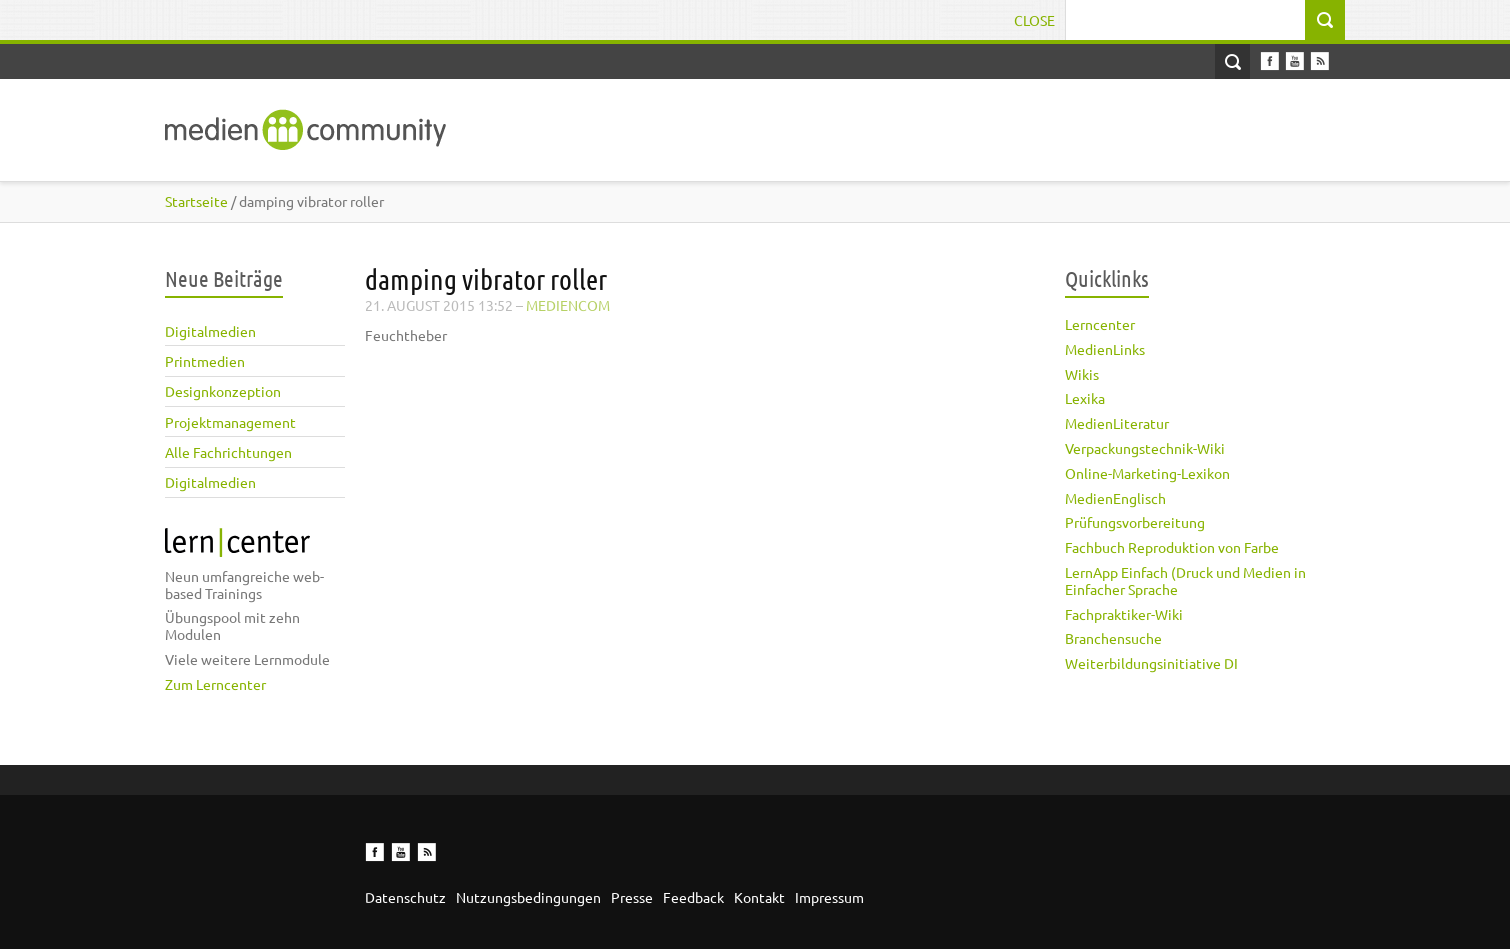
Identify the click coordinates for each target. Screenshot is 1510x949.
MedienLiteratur (1117, 423)
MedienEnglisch (1115, 498)
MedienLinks (1105, 349)
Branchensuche (1113, 638)
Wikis (1082, 374)
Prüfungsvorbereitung (1135, 522)
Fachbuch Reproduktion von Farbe (1172, 547)
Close (1034, 20)
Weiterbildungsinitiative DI (1151, 663)
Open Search (1232, 61)
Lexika (1085, 398)
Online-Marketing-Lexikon (1147, 473)
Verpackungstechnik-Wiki (1145, 448)
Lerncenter (1100, 324)
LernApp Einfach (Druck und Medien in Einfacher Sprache (1185, 580)
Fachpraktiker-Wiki (1124, 614)
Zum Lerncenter (215, 684)
